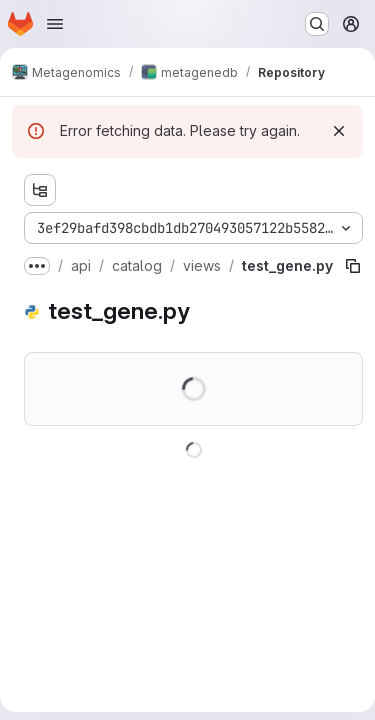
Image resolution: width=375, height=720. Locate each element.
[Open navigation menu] (55, 24)
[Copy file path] (353, 266)
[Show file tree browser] (40, 190)
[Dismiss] (339, 131)
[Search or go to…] (317, 24)
